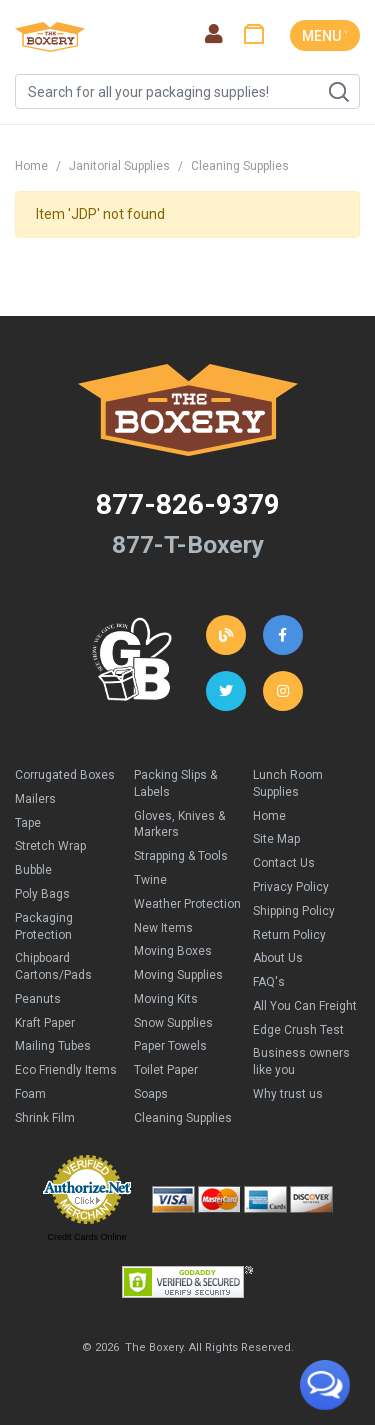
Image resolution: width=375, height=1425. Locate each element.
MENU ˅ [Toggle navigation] (325, 36)
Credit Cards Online (86, 1237)
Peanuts (38, 999)
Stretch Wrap (50, 846)
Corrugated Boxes (65, 775)
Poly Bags (42, 894)
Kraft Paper (45, 1023)
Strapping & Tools (181, 856)
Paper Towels (170, 1046)
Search (338, 92)
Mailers (35, 799)
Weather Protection (187, 904)
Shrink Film (45, 1118)
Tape (28, 823)
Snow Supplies (173, 1023)
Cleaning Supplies (240, 166)
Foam (30, 1094)
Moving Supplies (178, 975)
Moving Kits (166, 999)
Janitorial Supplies (119, 166)
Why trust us (288, 1094)
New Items (163, 928)
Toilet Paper (166, 1070)
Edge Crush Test (298, 1030)
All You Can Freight (305, 1006)
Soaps (151, 1094)
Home (31, 166)
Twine (150, 880)
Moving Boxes (173, 951)
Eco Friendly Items (66, 1070)
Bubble (33, 870)
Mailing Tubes (53, 1046)
